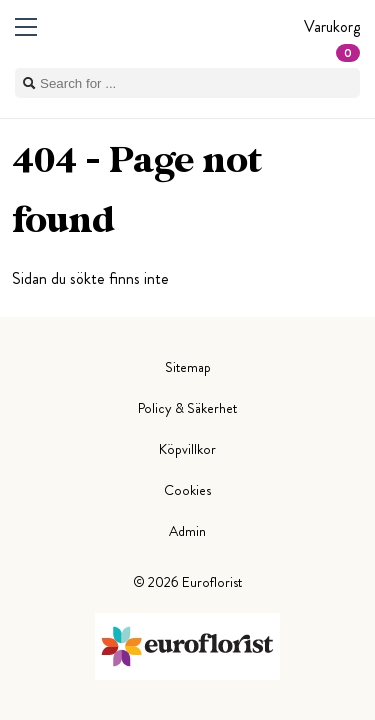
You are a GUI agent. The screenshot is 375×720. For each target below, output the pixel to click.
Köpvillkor (187, 449)
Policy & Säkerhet (187, 408)
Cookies (187, 490)
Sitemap (188, 367)
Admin (187, 531)
